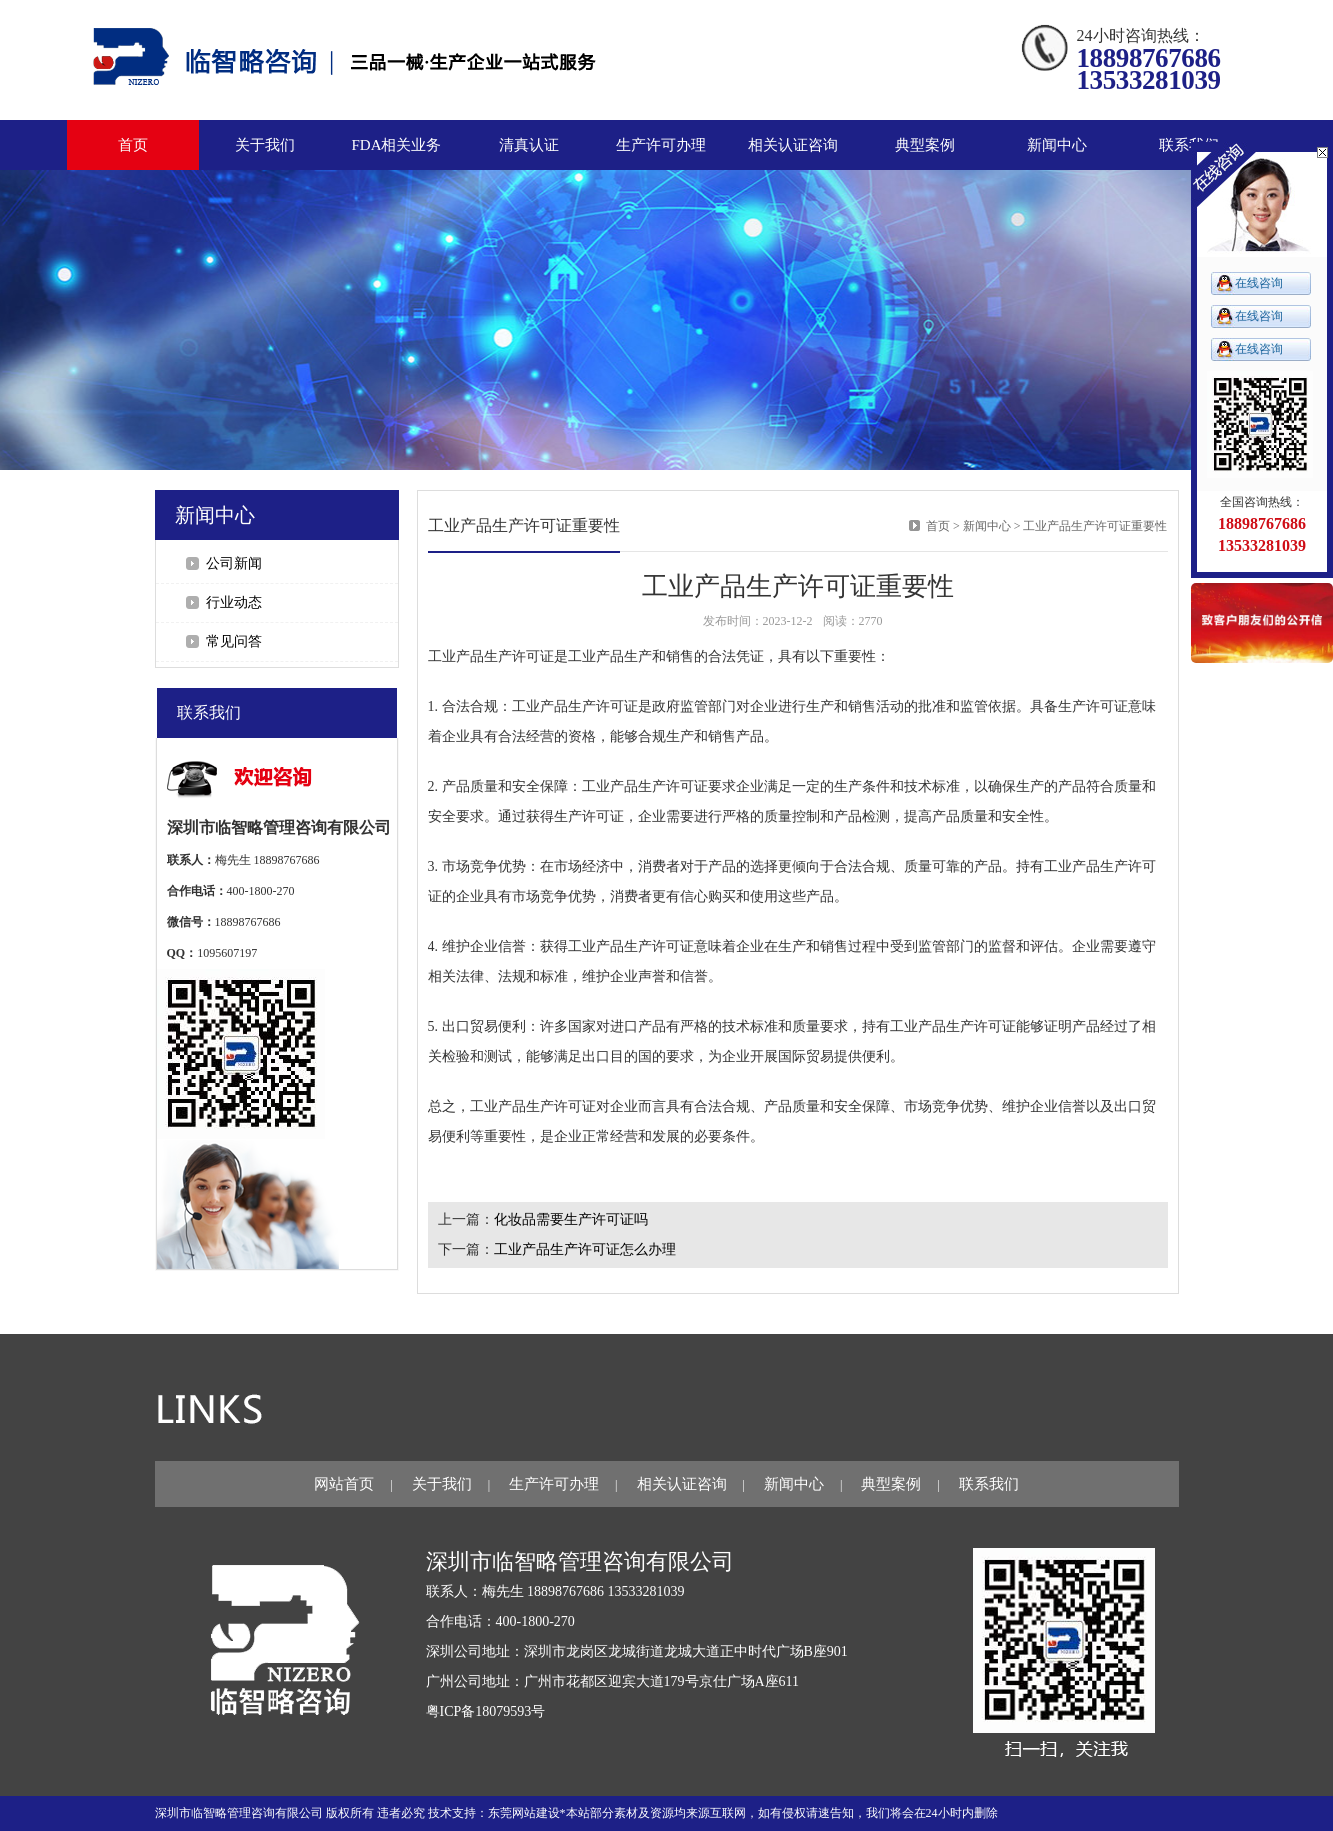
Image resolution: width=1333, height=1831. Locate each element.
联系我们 (989, 1484)
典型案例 (891, 1484)
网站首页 (344, 1484)
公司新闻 (234, 563)
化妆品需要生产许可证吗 (571, 1219)
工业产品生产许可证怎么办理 (585, 1249)
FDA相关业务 (396, 145)
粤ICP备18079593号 (486, 1711)
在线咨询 (1259, 283)
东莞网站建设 (524, 1813)
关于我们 (442, 1484)
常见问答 (234, 641)
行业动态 (234, 602)
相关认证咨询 (682, 1484)
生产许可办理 (554, 1484)
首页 (133, 145)
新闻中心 (987, 526)
